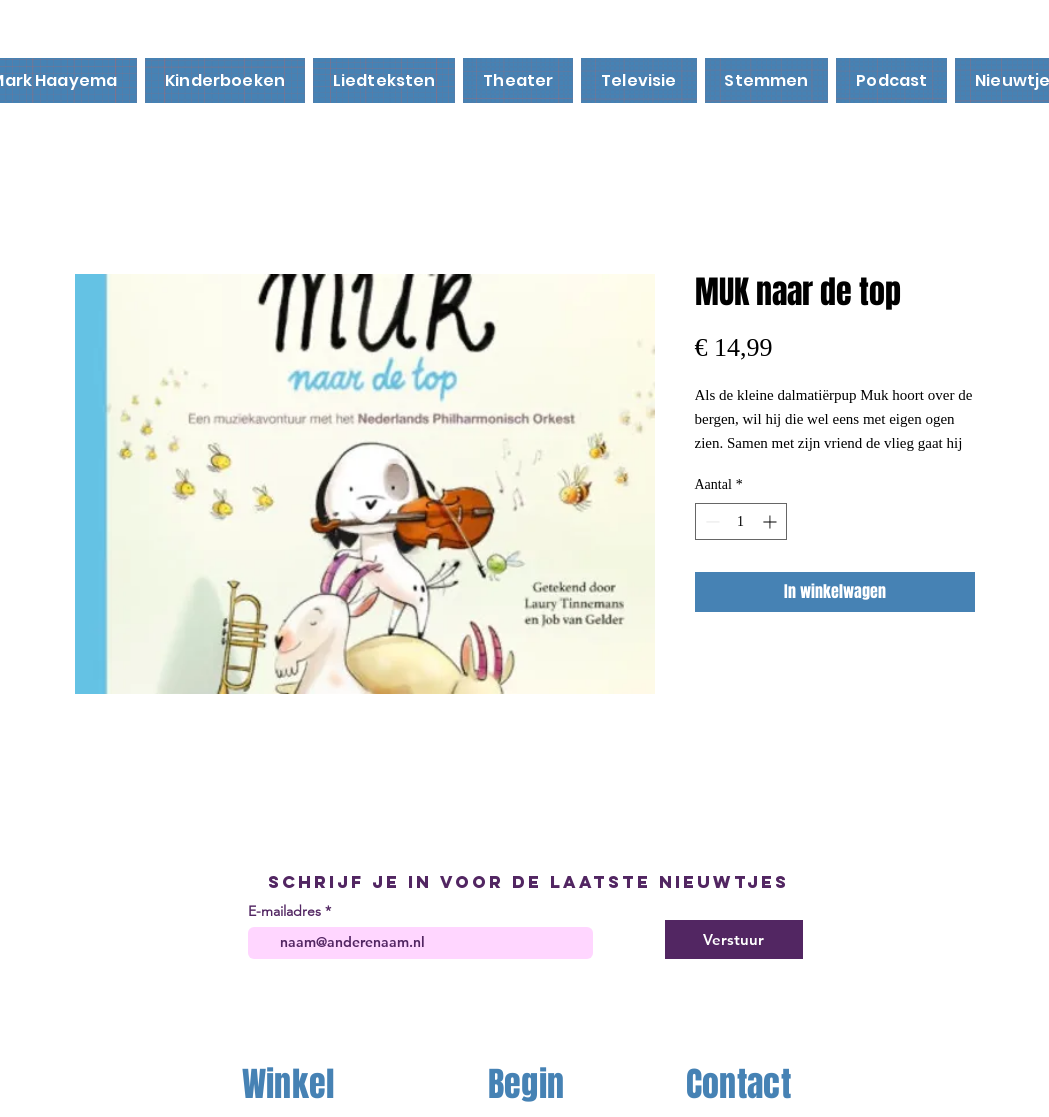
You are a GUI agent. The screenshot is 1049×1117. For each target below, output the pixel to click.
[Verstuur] (734, 939)
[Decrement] (710, 521)
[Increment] (771, 521)
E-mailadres (284, 911)
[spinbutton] (741, 521)
